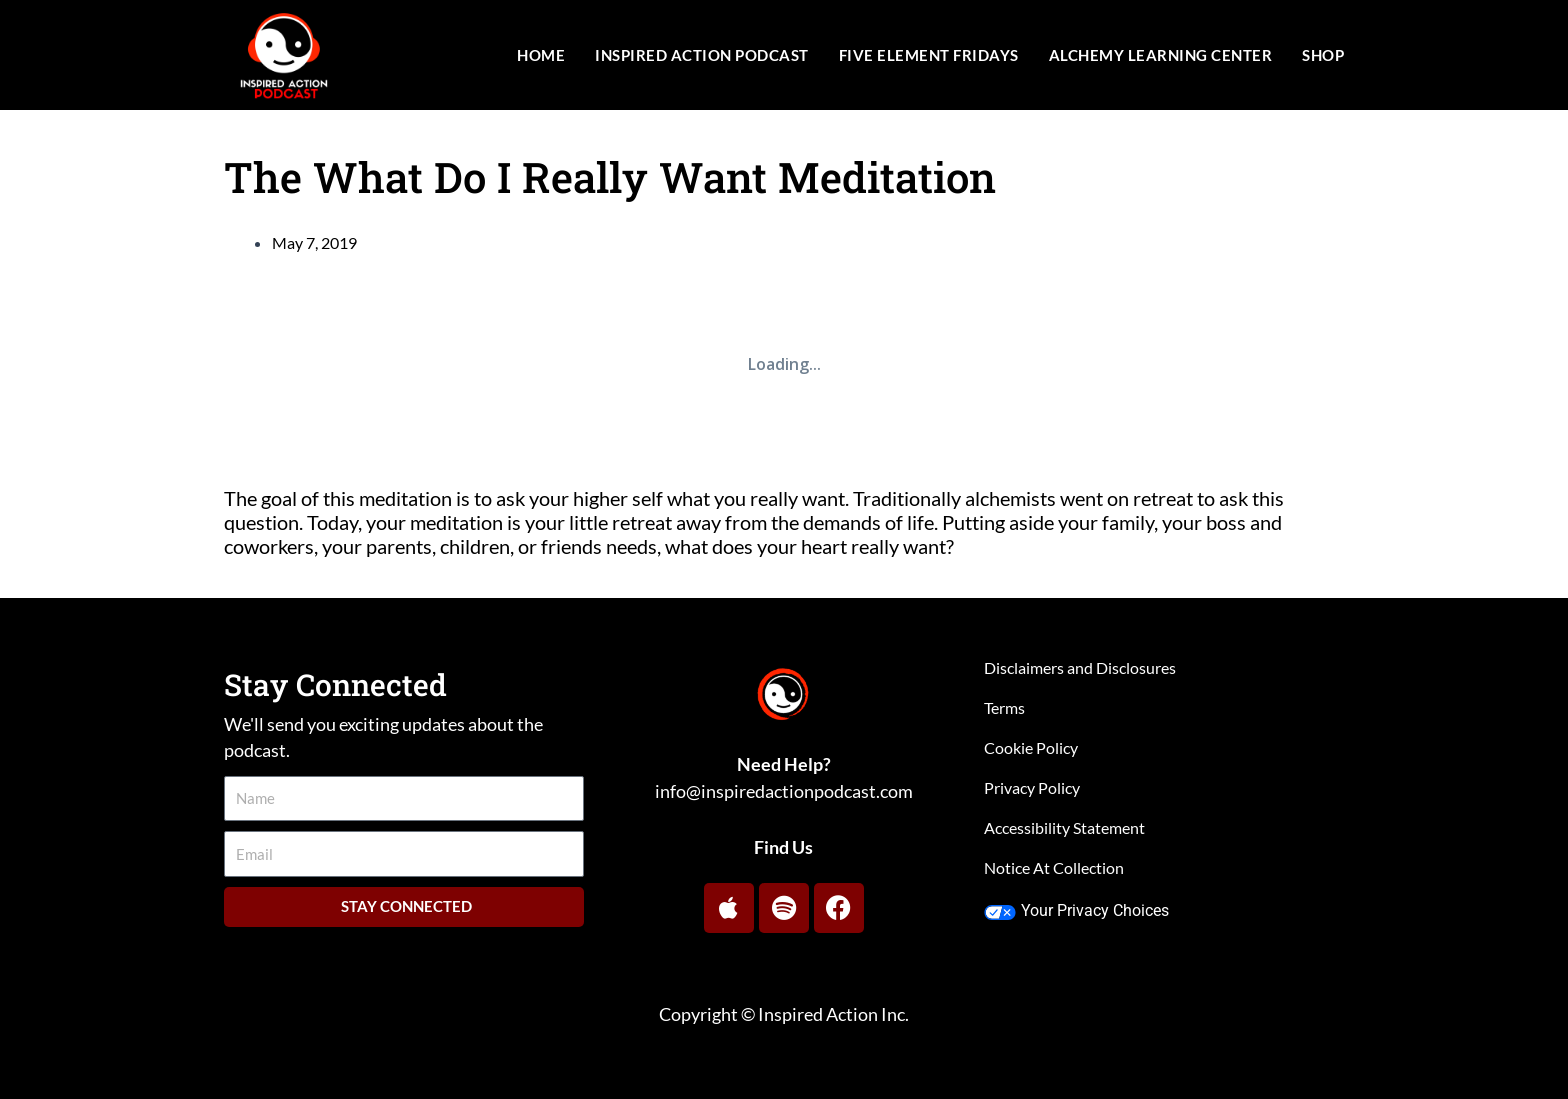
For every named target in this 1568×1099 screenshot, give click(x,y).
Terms (1004, 707)
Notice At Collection (1054, 867)
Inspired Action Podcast (702, 55)
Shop (1323, 55)
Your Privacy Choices (1076, 910)
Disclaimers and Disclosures (1080, 667)
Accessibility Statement (1064, 827)
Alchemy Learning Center (1161, 55)
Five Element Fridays (929, 55)
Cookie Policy (1031, 747)
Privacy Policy (1032, 787)
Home (541, 55)
